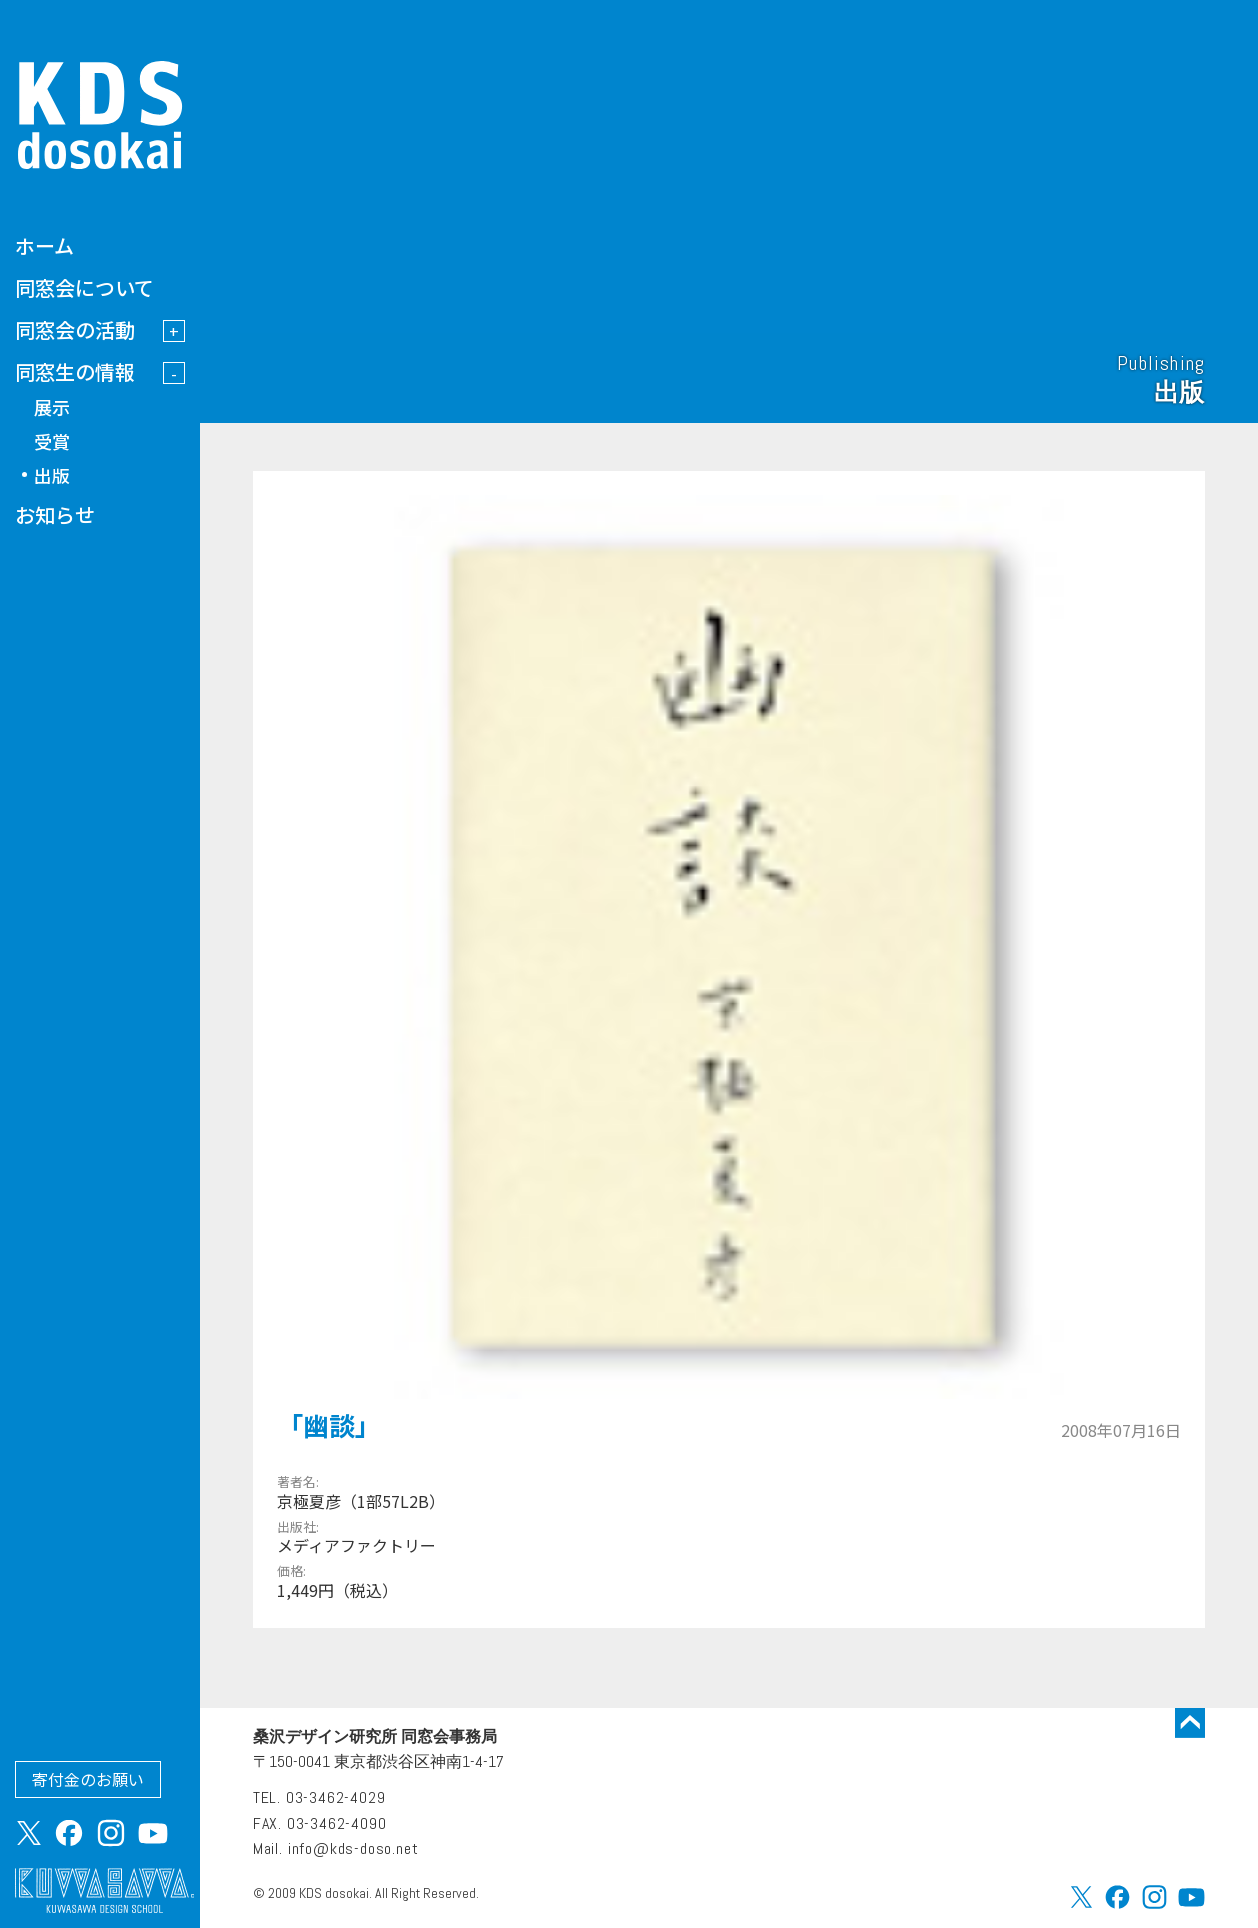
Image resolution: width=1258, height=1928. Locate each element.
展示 (52, 407)
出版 (52, 475)
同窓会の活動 (75, 329)
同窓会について (84, 287)
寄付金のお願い (88, 1779)
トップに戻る (1190, 1723)
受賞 (52, 441)
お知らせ (55, 514)
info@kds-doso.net (353, 1848)
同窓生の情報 (75, 371)
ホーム (44, 245)
